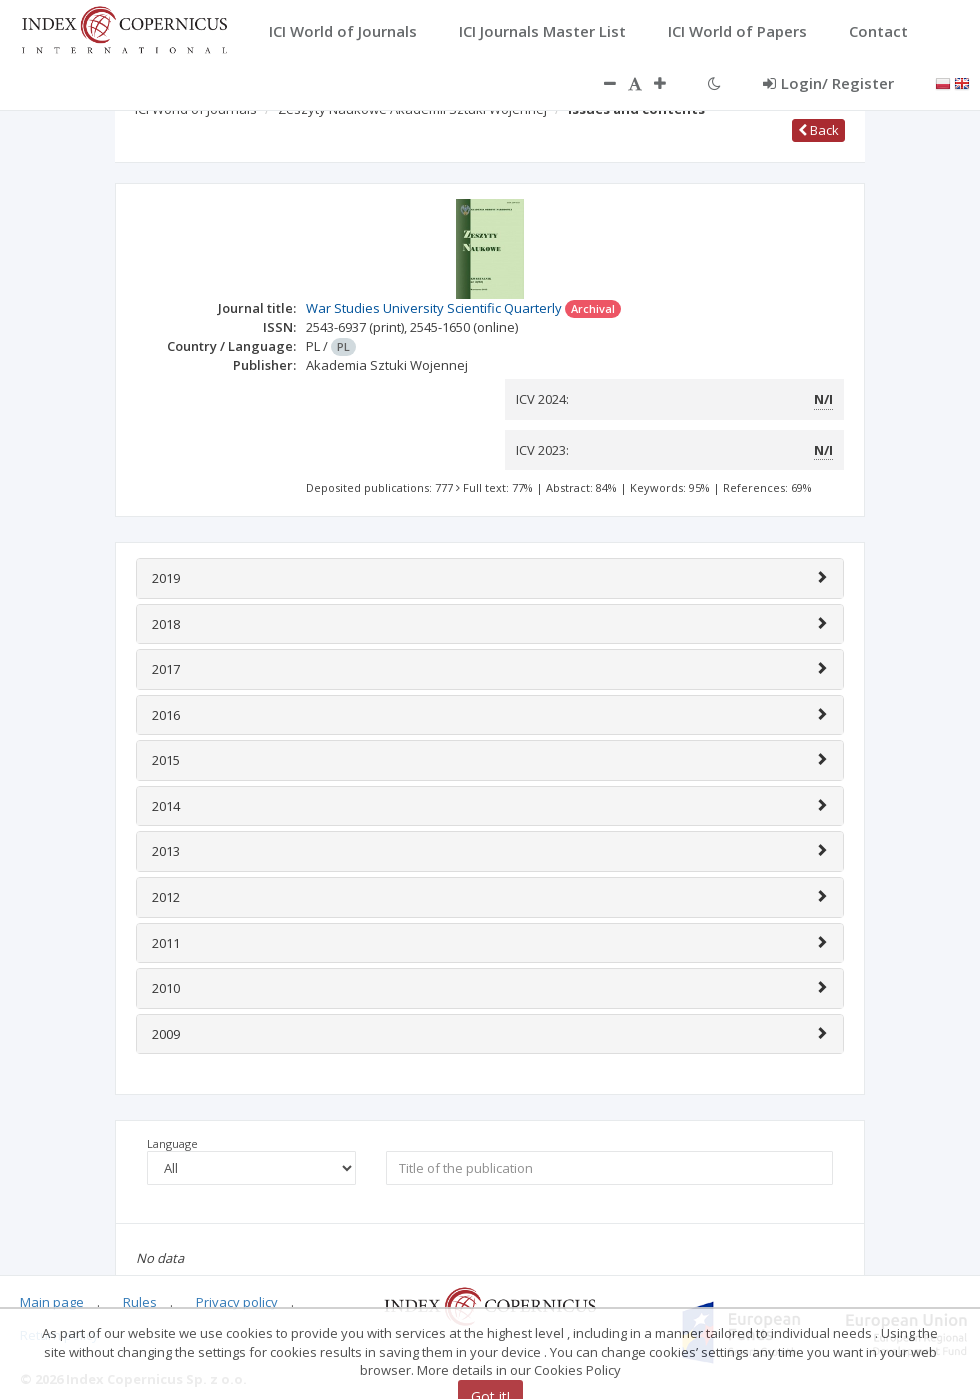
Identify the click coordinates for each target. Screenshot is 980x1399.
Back (818, 130)
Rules (140, 1302)
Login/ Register (828, 83)
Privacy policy (237, 1302)
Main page (52, 1302)
